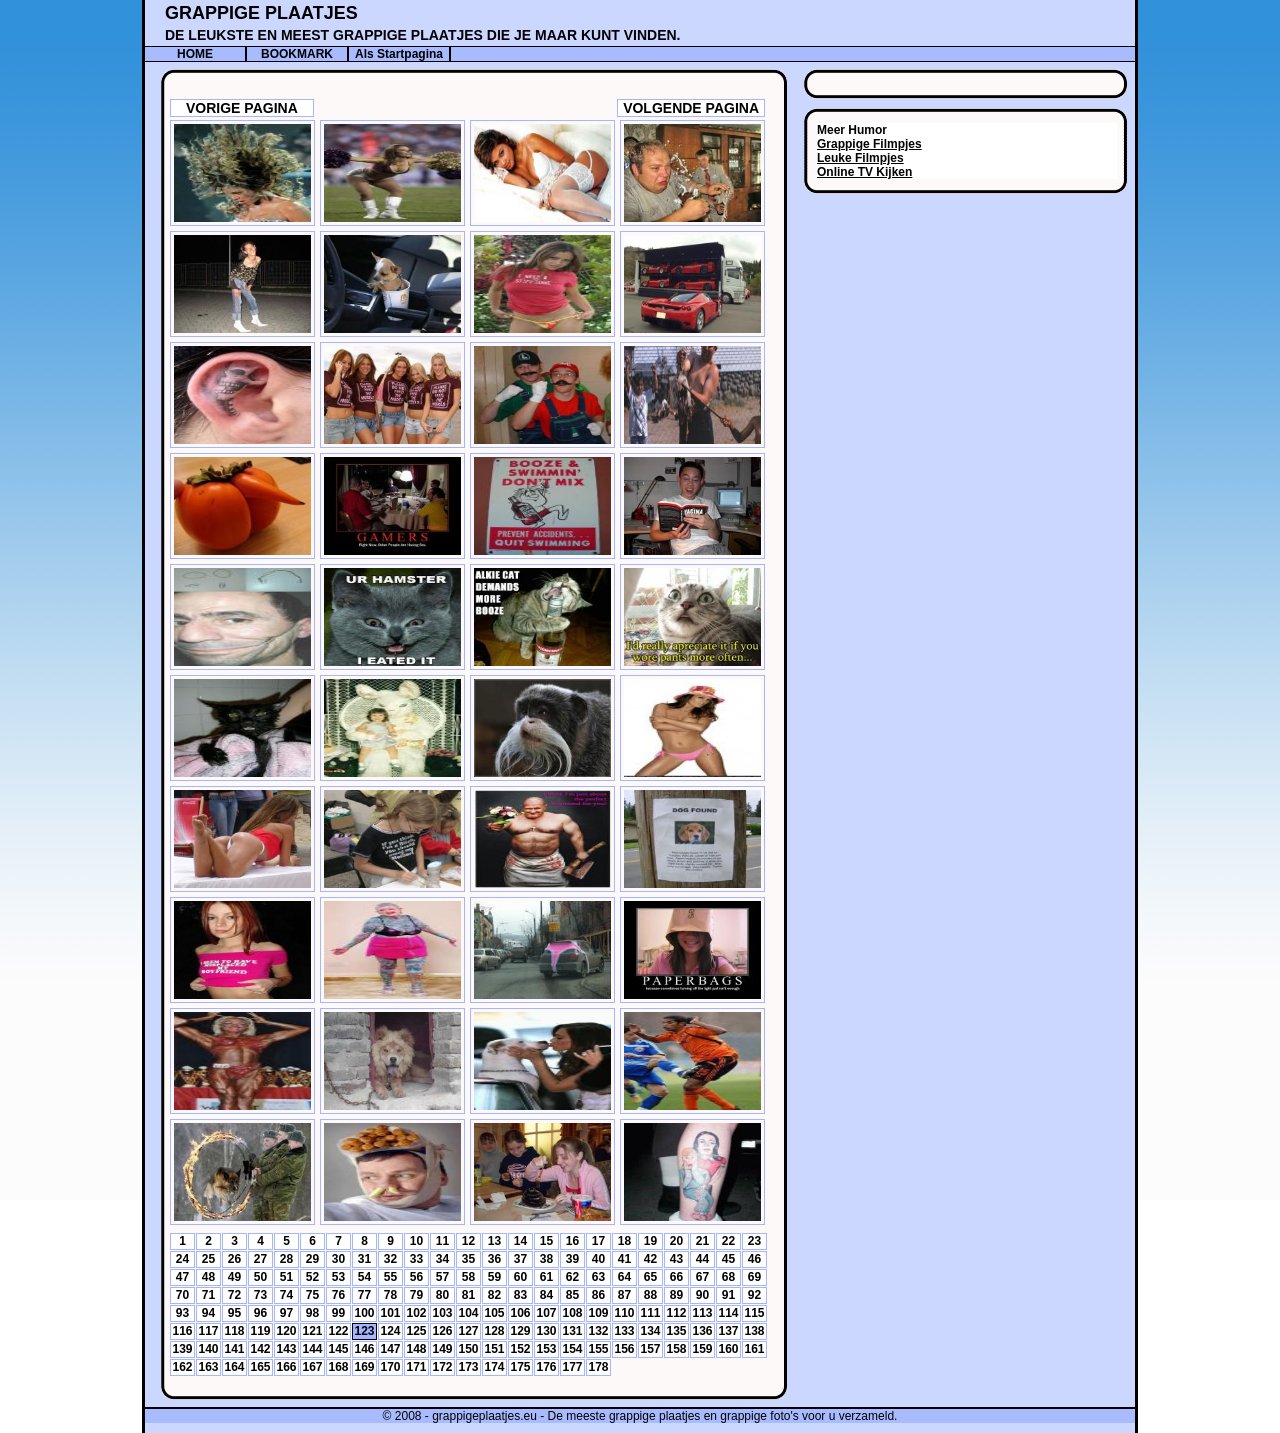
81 (468, 1295)
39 (572, 1259)
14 (520, 1241)
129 (520, 1331)
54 (364, 1277)
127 (468, 1331)
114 (728, 1313)
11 (442, 1241)
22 (728, 1241)
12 (468, 1241)
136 (702, 1331)
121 (312, 1331)
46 (754, 1259)
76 (338, 1295)
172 (442, 1367)
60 (520, 1277)
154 (572, 1349)
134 (650, 1331)
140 (208, 1349)
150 (468, 1349)
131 (572, 1331)
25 (208, 1259)
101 (390, 1313)
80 (442, 1295)
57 (442, 1277)
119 (260, 1331)
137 (728, 1331)
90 (702, 1295)
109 (598, 1313)
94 (208, 1313)
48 (208, 1277)
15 (546, 1241)
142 (260, 1349)
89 (676, 1295)
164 (234, 1367)
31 (364, 1259)
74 (286, 1295)
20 (676, 1241)
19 (650, 1241)
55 (390, 1277)
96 (260, 1313)
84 (546, 1295)
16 (572, 1241)
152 (520, 1349)
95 (234, 1313)
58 (468, 1277)
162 (182, 1367)
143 (286, 1349)
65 (650, 1277)
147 (390, 1349)
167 (312, 1367)
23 (754, 1241)
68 (728, 1277)
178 (598, 1367)
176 (546, 1367)
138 (754, 1331)
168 (338, 1367)
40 (598, 1259)
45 (728, 1259)
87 (624, 1295)
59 (494, 1277)
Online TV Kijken (864, 172)
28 (286, 1259)
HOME (195, 54)
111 (650, 1313)
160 (728, 1349)
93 (182, 1313)
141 (234, 1349)
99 (338, 1313)
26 (234, 1259)
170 (390, 1367)
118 (234, 1331)
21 (702, 1241)
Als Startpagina (399, 54)
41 (624, 1259)
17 (598, 1241)
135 (676, 1331)
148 (416, 1349)
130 (546, 1331)
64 (624, 1277)
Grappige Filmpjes (869, 144)
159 (702, 1349)
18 (624, 1241)
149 (442, 1349)
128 (494, 1331)
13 (494, 1241)
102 (416, 1313)
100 (364, 1313)
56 (416, 1277)
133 (624, 1331)
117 (208, 1331)
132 (598, 1331)
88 (650, 1295)
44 (702, 1259)
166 (286, 1367)
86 (598, 1295)
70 (182, 1295)
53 (338, 1277)
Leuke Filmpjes (860, 158)
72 (234, 1295)
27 (260, 1259)
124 (390, 1331)
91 (728, 1295)
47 (182, 1277)
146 (364, 1349)
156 (624, 1349)
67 (702, 1277)
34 (442, 1259)
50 (260, 1277)
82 (494, 1295)
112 (676, 1313)
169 (364, 1367)
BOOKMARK (297, 54)
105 (494, 1313)
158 (676, 1349)
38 (546, 1259)
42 (650, 1259)
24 (182, 1259)
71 (208, 1295)
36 (494, 1259)
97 (286, 1313)
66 (676, 1277)
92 (754, 1295)
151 (494, 1349)
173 (468, 1367)
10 (416, 1241)
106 (520, 1313)
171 (416, 1367)
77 (364, 1295)
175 (520, 1367)
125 (416, 1331)
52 (312, 1277)
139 (182, 1349)
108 (572, 1313)
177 (572, 1367)
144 (312, 1349)
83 (520, 1295)
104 (468, 1313)
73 (260, 1295)
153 (546, 1349)
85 (572, 1295)
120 (286, 1331)
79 (416, 1295)
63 (598, 1277)
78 (390, 1295)
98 (312, 1313)
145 (338, 1349)
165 (260, 1367)
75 (312, 1295)
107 (546, 1313)
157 (650, 1349)
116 (182, 1331)
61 (546, 1277)
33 (416, 1259)
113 (702, 1313)
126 (442, 1331)
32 (390, 1259)
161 (754, 1349)
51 (286, 1277)
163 (208, 1367)
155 (598, 1349)
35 (468, 1259)
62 (572, 1277)
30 (338, 1259)
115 (754, 1313)
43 (676, 1259)
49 (234, 1277)
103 (442, 1313)
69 (754, 1277)
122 (338, 1331)
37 (520, 1259)
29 (312, 1259)
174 (494, 1367)
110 (624, 1313)
